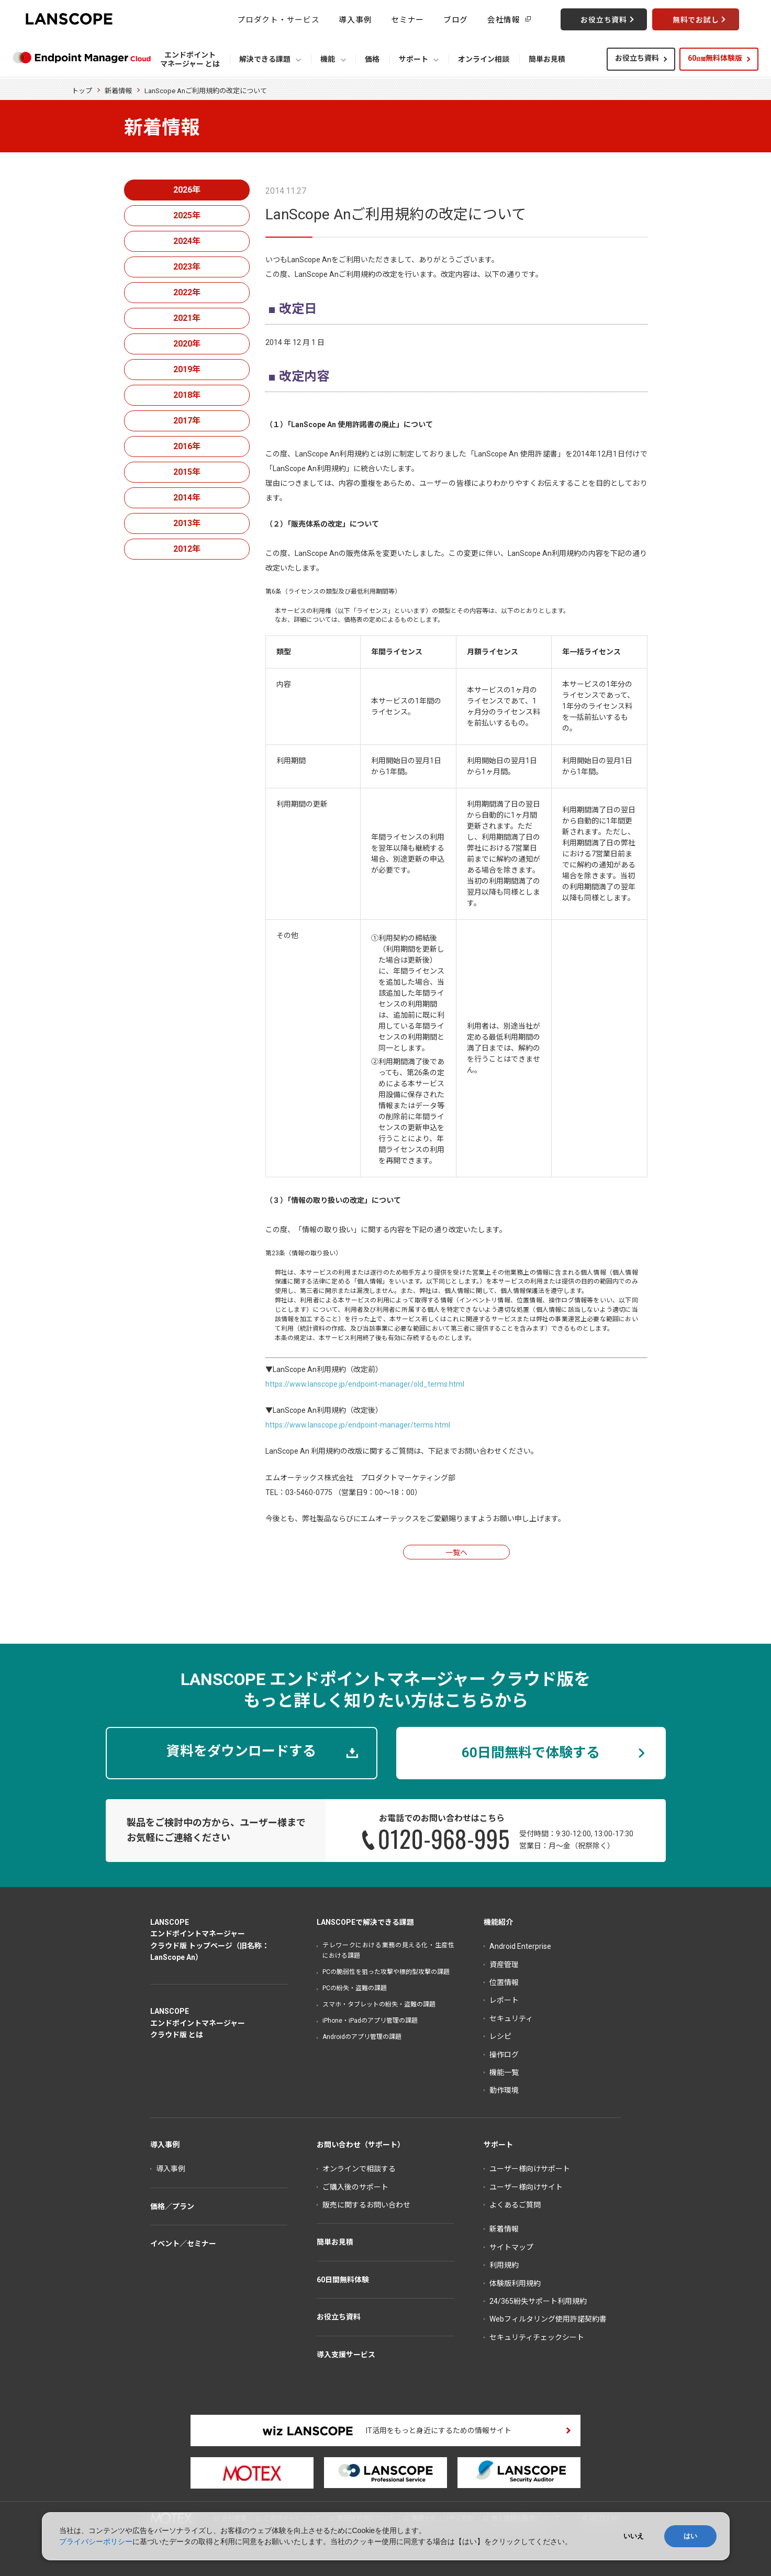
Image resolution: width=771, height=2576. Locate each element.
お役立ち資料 (637, 58)
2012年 (186, 549)
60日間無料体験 (343, 2280)
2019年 (186, 369)
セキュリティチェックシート (536, 2337)
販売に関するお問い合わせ (366, 2205)
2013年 (186, 523)
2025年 (186, 215)
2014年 (186, 498)
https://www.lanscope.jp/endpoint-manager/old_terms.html (364, 1384)
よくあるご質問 (515, 2205)
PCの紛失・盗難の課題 (354, 1988)
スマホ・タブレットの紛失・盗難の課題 (378, 2004)
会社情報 (503, 19)
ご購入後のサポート (355, 2187)
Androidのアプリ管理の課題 (361, 2036)
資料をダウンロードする (241, 1751)
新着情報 (118, 91)
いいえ (633, 2536)
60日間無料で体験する (531, 1752)
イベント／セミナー (183, 2243)
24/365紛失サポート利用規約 (538, 2301)
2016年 (186, 446)
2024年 (186, 241)
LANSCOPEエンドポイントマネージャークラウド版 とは (197, 2023)
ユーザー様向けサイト (526, 2187)
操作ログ (504, 2054)
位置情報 (504, 1982)
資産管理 (504, 1964)
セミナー (407, 19)
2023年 (186, 267)
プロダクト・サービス (278, 19)
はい (690, 2536)
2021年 (186, 318)
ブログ (455, 19)
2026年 (186, 190)
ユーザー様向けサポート (529, 2169)
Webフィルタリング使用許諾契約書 (548, 2319)
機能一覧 (504, 2072)
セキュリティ (511, 2018)
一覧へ (456, 1552)
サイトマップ (511, 2247)
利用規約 (504, 2265)
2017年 (186, 421)
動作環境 (504, 2090)
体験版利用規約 (515, 2283)
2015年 (186, 472)
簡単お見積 (335, 2242)
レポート (504, 2000)
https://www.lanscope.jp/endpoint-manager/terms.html (357, 1425)
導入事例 (355, 19)
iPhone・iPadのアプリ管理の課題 (370, 2020)
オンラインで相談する (359, 2169)
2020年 (186, 344)
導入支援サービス (346, 2354)
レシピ (500, 2036)
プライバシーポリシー (95, 2541)
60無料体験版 (715, 58)
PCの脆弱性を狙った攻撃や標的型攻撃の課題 (386, 1972)
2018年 (186, 395)
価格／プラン (172, 2206)
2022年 (186, 292)
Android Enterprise (520, 1946)
